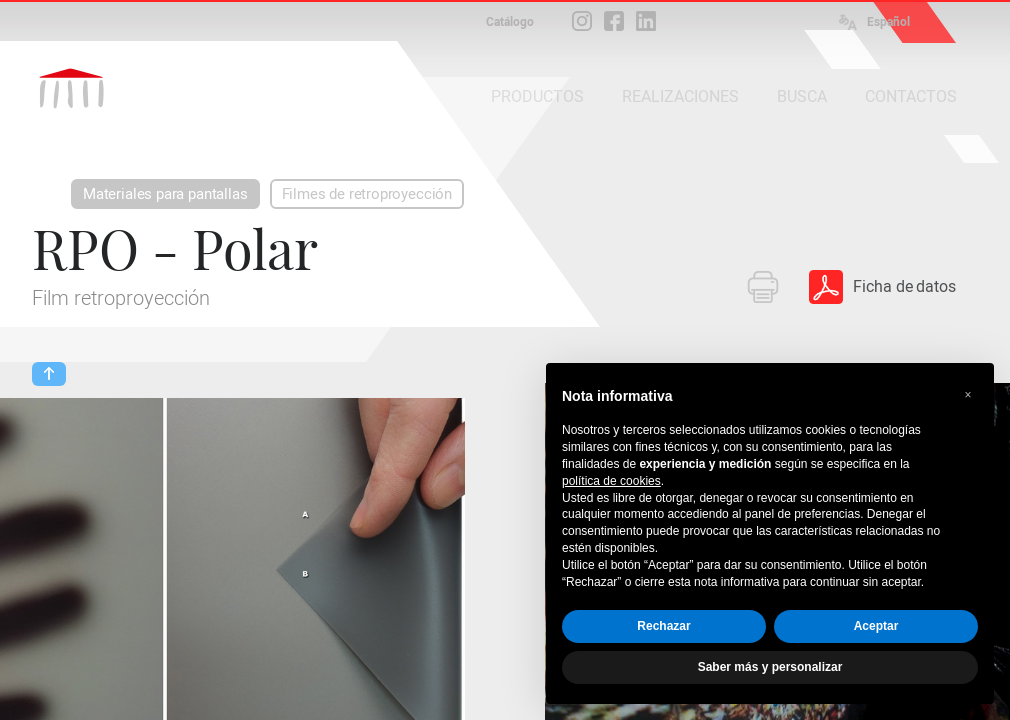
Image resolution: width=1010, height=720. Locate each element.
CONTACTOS (911, 96)
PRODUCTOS (537, 96)
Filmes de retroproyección (367, 194)
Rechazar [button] (663, 626)
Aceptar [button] (876, 626)
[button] (968, 395)
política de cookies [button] (611, 481)
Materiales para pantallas (165, 194)
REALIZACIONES (680, 96)
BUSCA (802, 96)
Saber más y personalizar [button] (770, 667)
